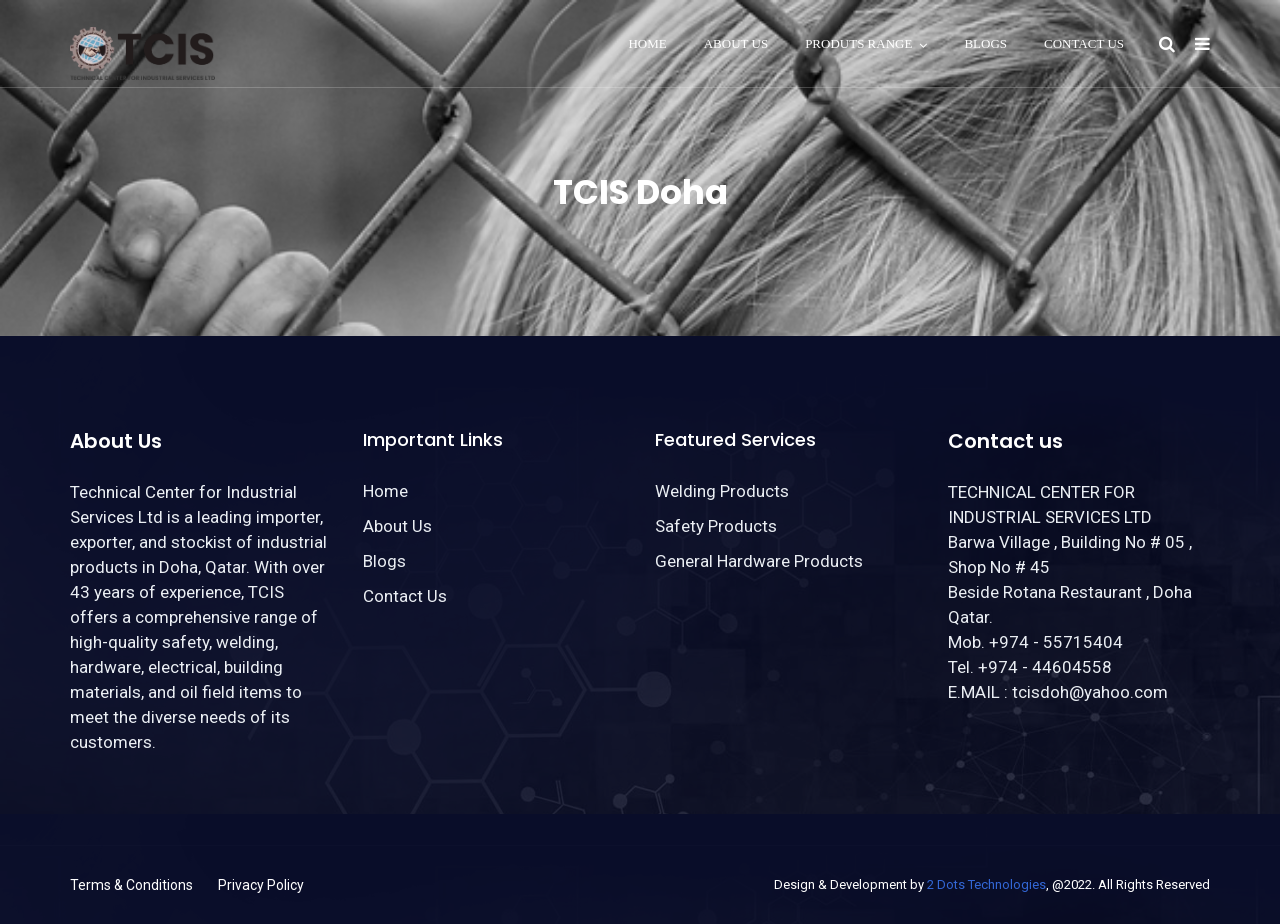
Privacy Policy (261, 885)
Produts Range (858, 43)
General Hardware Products (759, 561)
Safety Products (716, 526)
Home (647, 43)
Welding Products (722, 491)
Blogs (985, 43)
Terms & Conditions (131, 885)
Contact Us (1084, 43)
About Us (736, 43)
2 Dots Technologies (986, 884)
